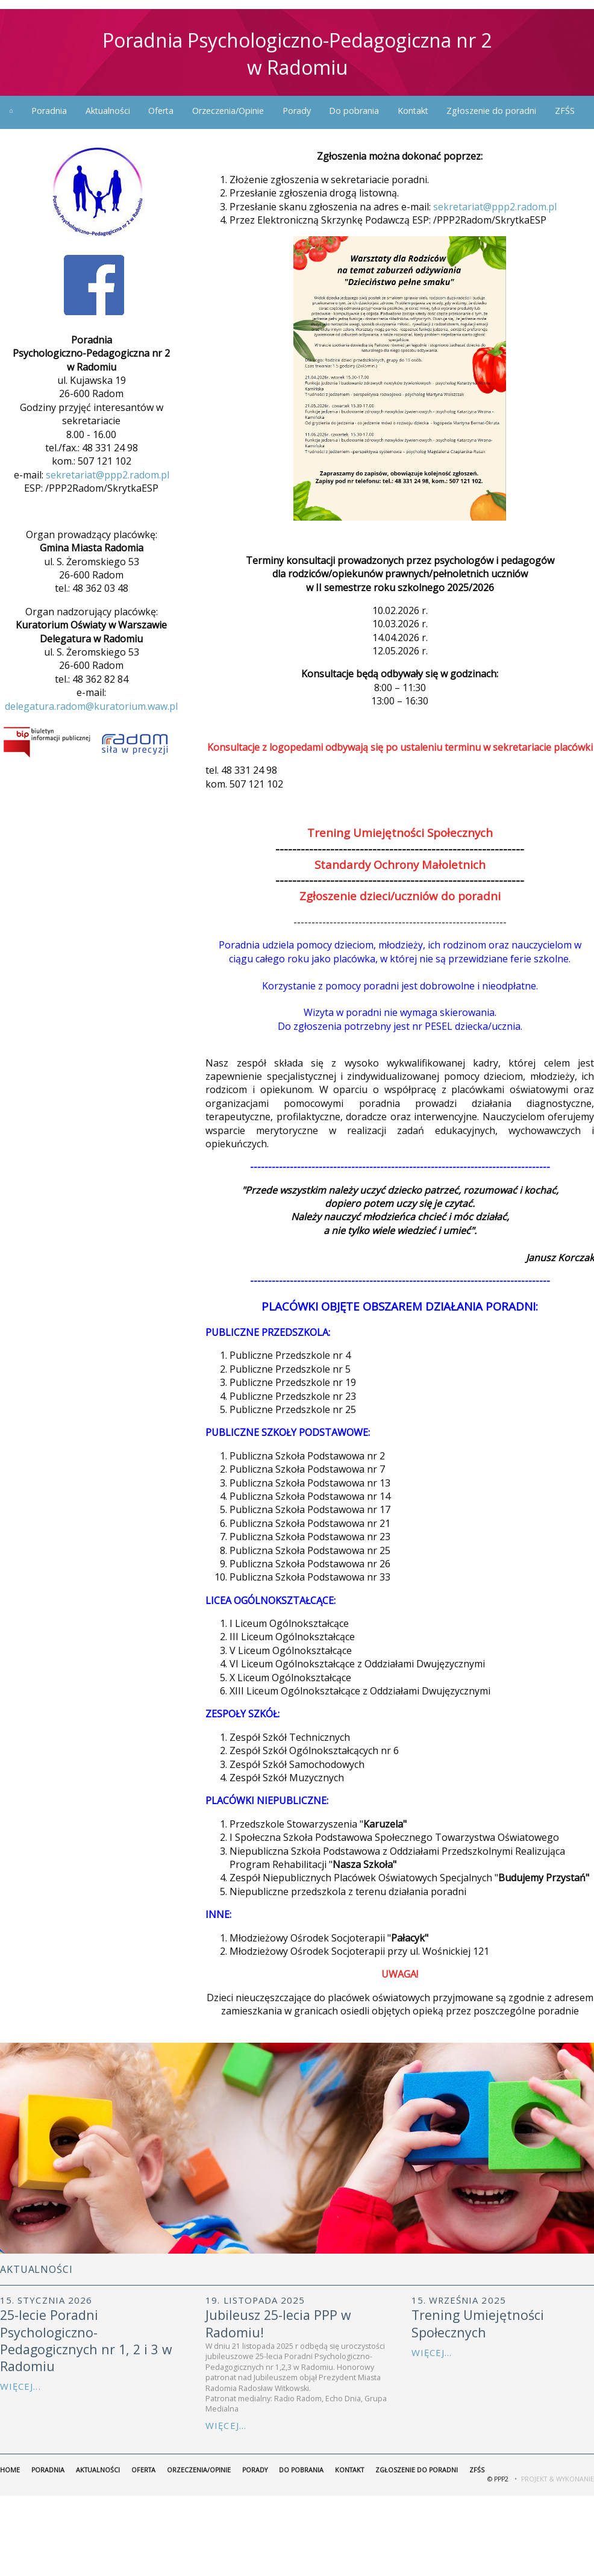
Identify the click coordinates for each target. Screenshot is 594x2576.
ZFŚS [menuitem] (565, 110)
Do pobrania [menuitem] (354, 110)
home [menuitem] (11, 111)
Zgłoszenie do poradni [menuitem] (491, 110)
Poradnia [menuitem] (49, 110)
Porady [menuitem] (297, 110)
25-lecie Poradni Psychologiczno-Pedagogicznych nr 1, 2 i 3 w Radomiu (86, 2340)
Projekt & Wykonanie (557, 2479)
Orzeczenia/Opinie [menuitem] (228, 110)
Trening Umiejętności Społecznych (477, 2323)
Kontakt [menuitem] (413, 110)
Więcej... (20, 2386)
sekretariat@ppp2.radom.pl (107, 474)
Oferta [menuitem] (161, 110)
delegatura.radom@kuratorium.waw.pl (91, 706)
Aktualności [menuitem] (108, 110)
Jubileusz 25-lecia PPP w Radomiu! (278, 2323)
